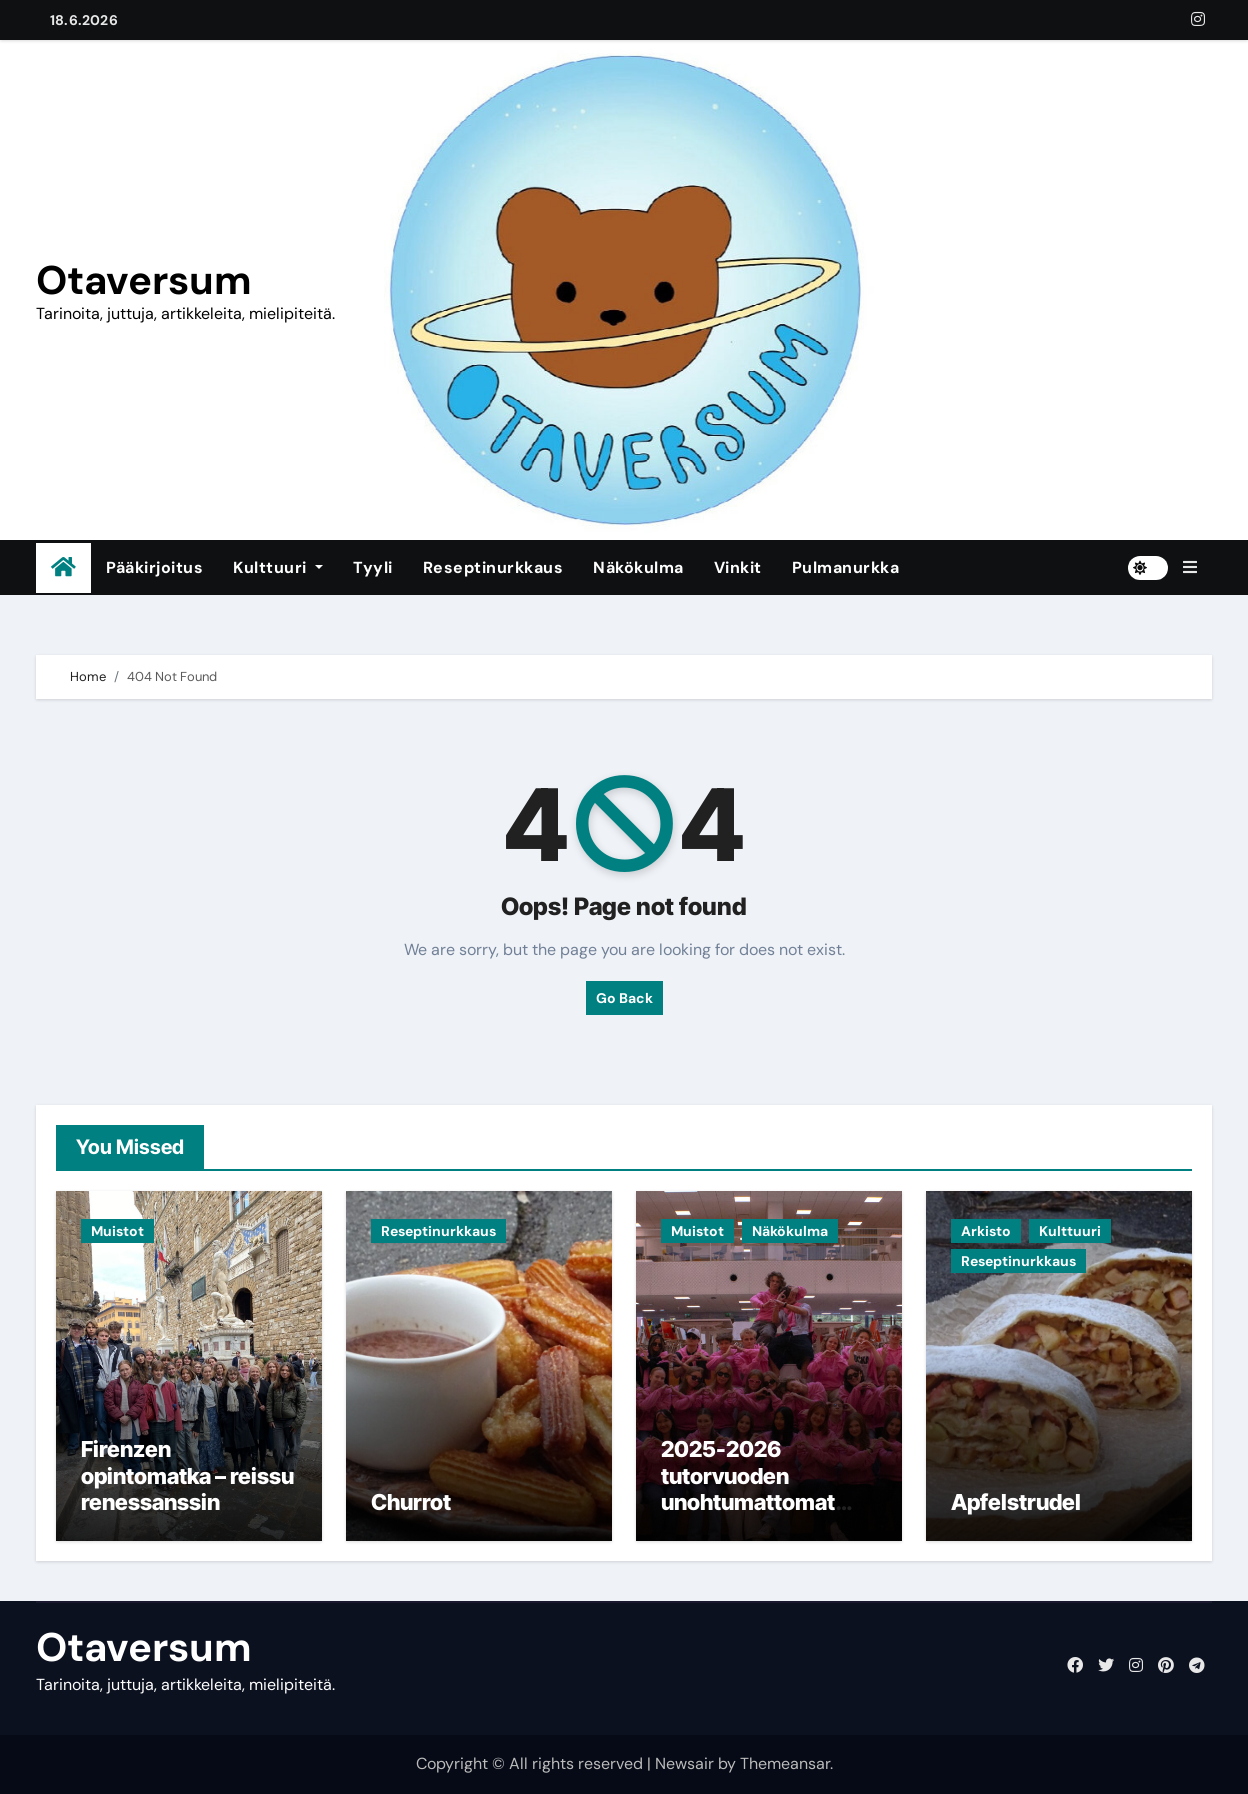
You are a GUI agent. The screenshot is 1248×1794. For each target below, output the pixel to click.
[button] (1190, 568)
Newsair (684, 1763)
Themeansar (785, 1763)
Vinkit (738, 567)
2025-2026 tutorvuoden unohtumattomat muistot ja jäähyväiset (748, 1502)
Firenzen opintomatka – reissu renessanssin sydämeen (187, 1488)
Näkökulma (638, 567)
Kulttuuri (278, 567)
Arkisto (986, 1231)
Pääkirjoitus (154, 567)
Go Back (624, 998)
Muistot (117, 1231)
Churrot (411, 1502)
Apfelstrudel (1016, 1502)
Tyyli (373, 567)
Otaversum (144, 280)
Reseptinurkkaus (493, 567)
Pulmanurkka (846, 567)
